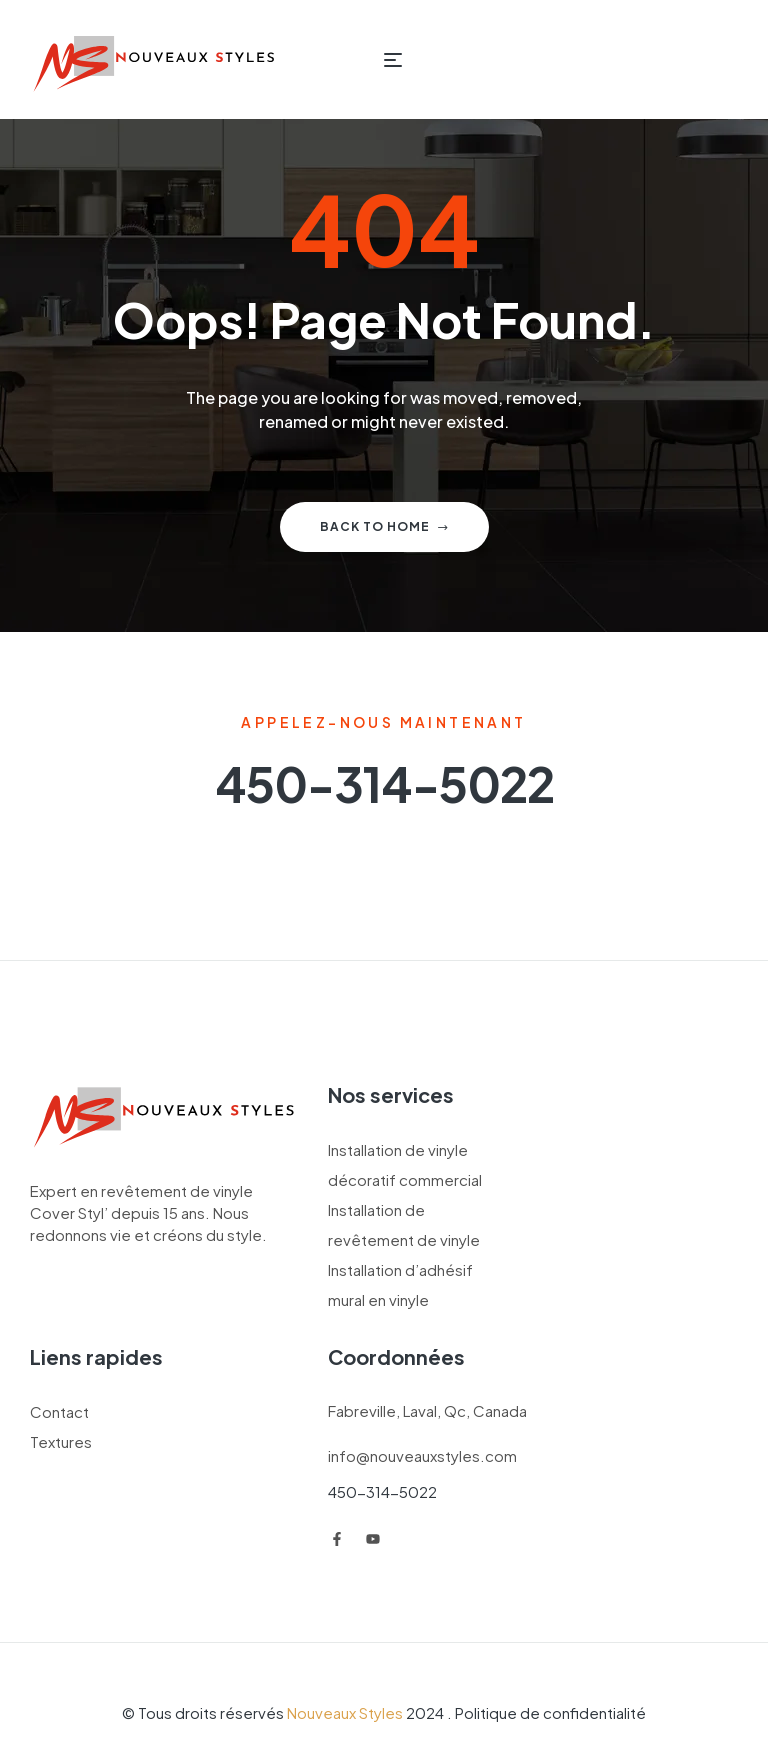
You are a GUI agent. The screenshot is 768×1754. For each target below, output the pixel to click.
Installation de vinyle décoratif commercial (405, 1164)
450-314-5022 (382, 1491)
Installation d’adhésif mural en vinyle (400, 1284)
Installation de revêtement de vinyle (404, 1224)
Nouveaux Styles (345, 1712)
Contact (59, 1411)
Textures (61, 1441)
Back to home (384, 526)
